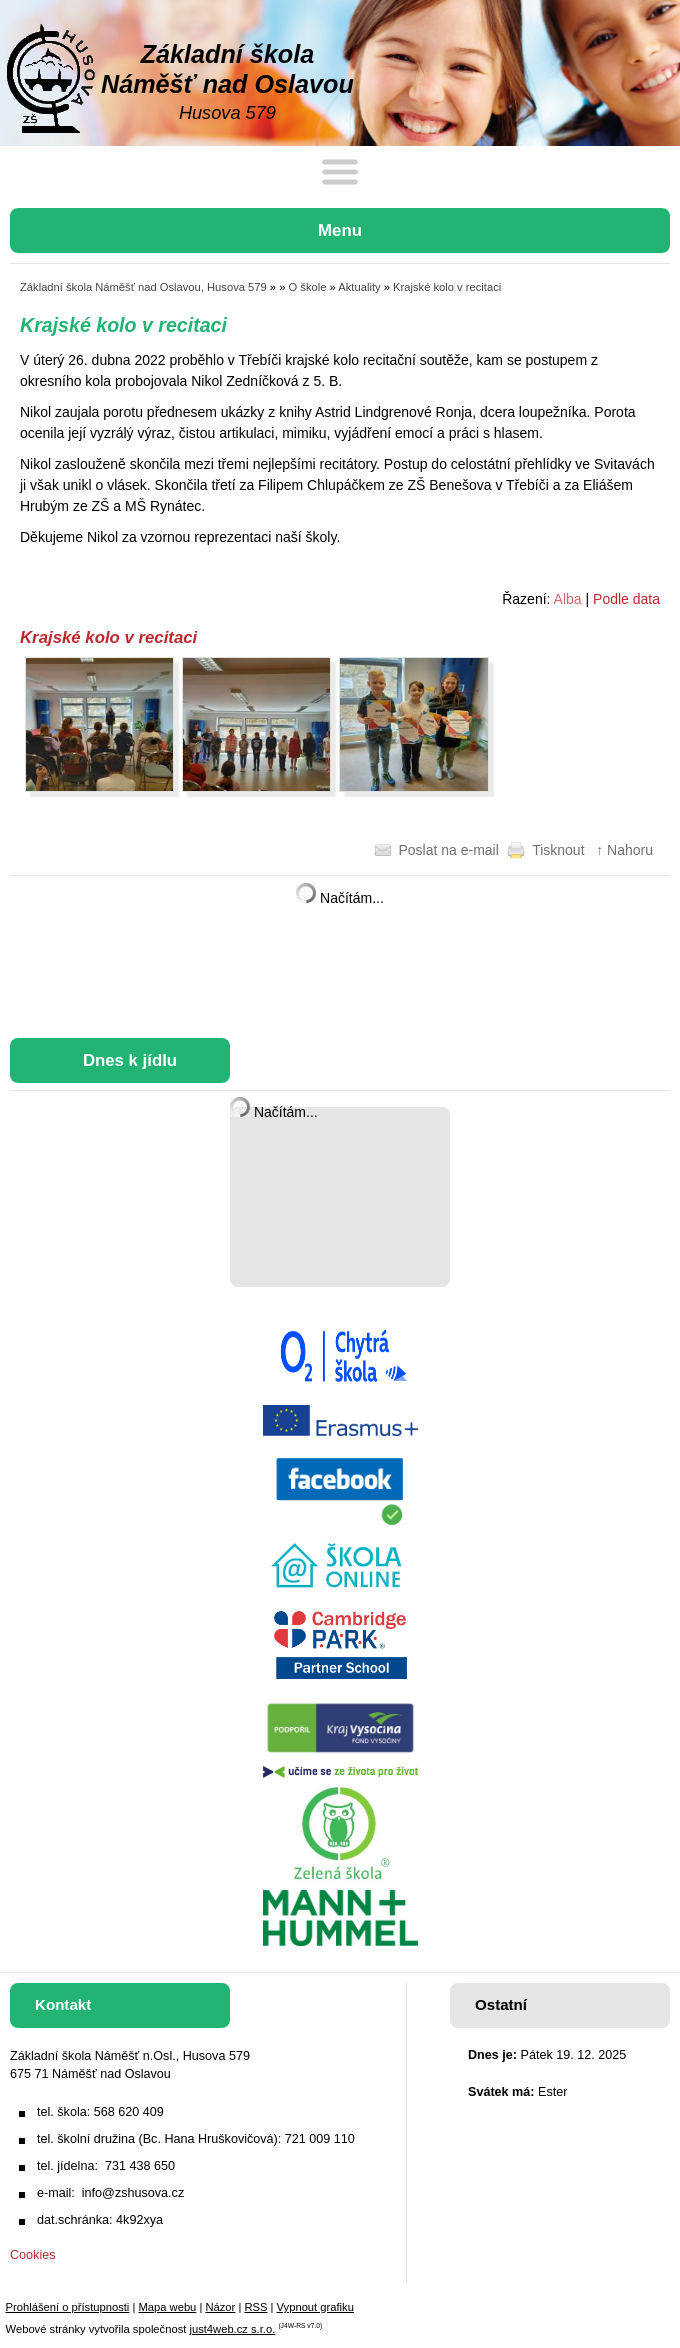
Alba (568, 599)
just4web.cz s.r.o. (232, 2329)
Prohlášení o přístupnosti (68, 2307)
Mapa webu (167, 2307)
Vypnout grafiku (315, 2307)
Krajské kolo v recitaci (447, 287)
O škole (308, 287)
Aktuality (359, 287)
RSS (255, 2307)
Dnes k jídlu (130, 1060)
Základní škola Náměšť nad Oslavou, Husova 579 (143, 287)
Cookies (33, 2255)
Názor (220, 2307)
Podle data (626, 599)
